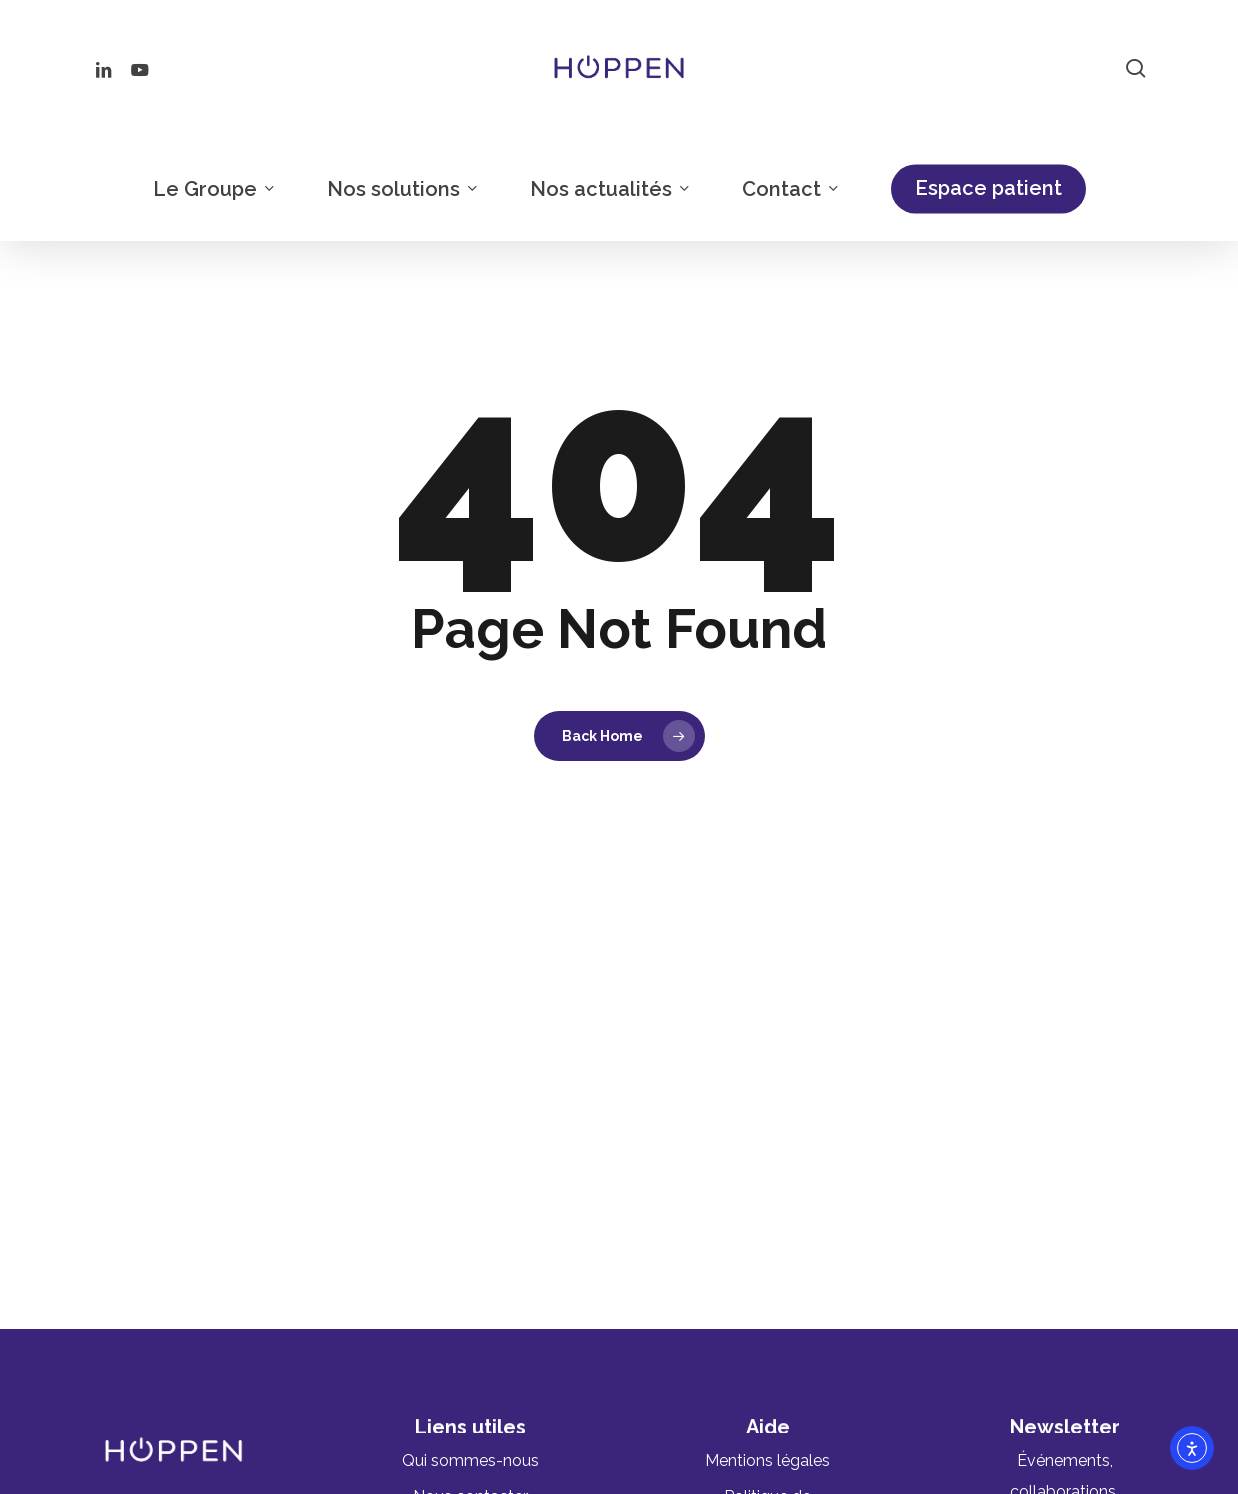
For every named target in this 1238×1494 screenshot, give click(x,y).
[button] (470, 1460)
